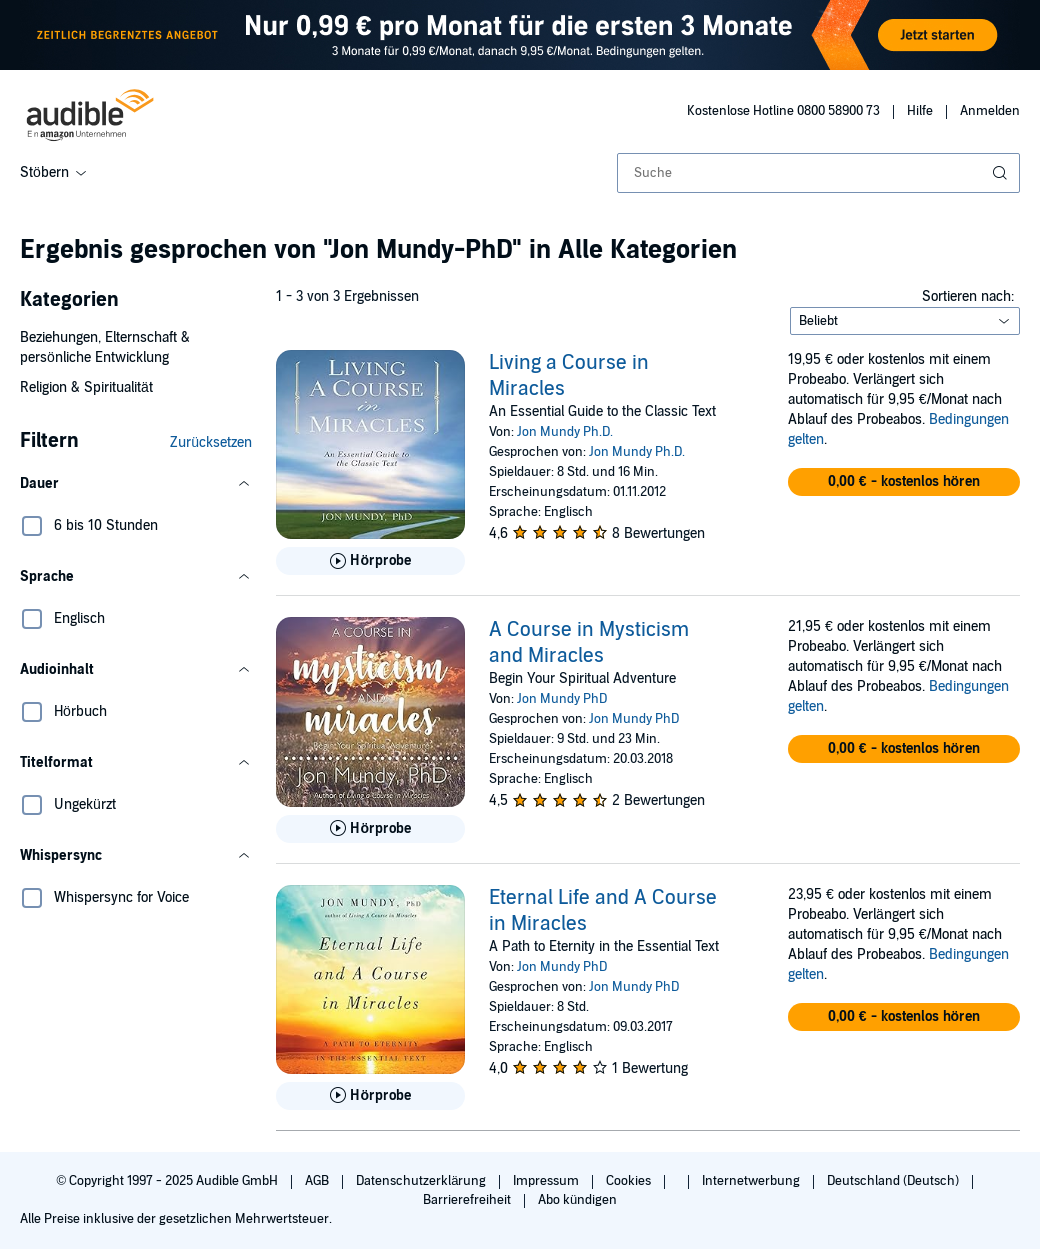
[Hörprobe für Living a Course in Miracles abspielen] (370, 561)
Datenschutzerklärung (422, 1181)
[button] (136, 484)
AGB (318, 1181)
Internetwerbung (752, 1181)
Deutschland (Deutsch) (894, 1181)
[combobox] (818, 173)
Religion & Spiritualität (86, 387)
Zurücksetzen (211, 442)
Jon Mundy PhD (562, 699)
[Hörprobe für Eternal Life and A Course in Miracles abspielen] (370, 1096)
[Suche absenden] (1002, 173)
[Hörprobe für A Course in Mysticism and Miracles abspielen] (370, 829)
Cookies (630, 1181)
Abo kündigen (577, 1200)
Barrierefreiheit (468, 1200)
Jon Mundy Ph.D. (565, 432)
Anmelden (990, 111)
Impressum (547, 1181)
